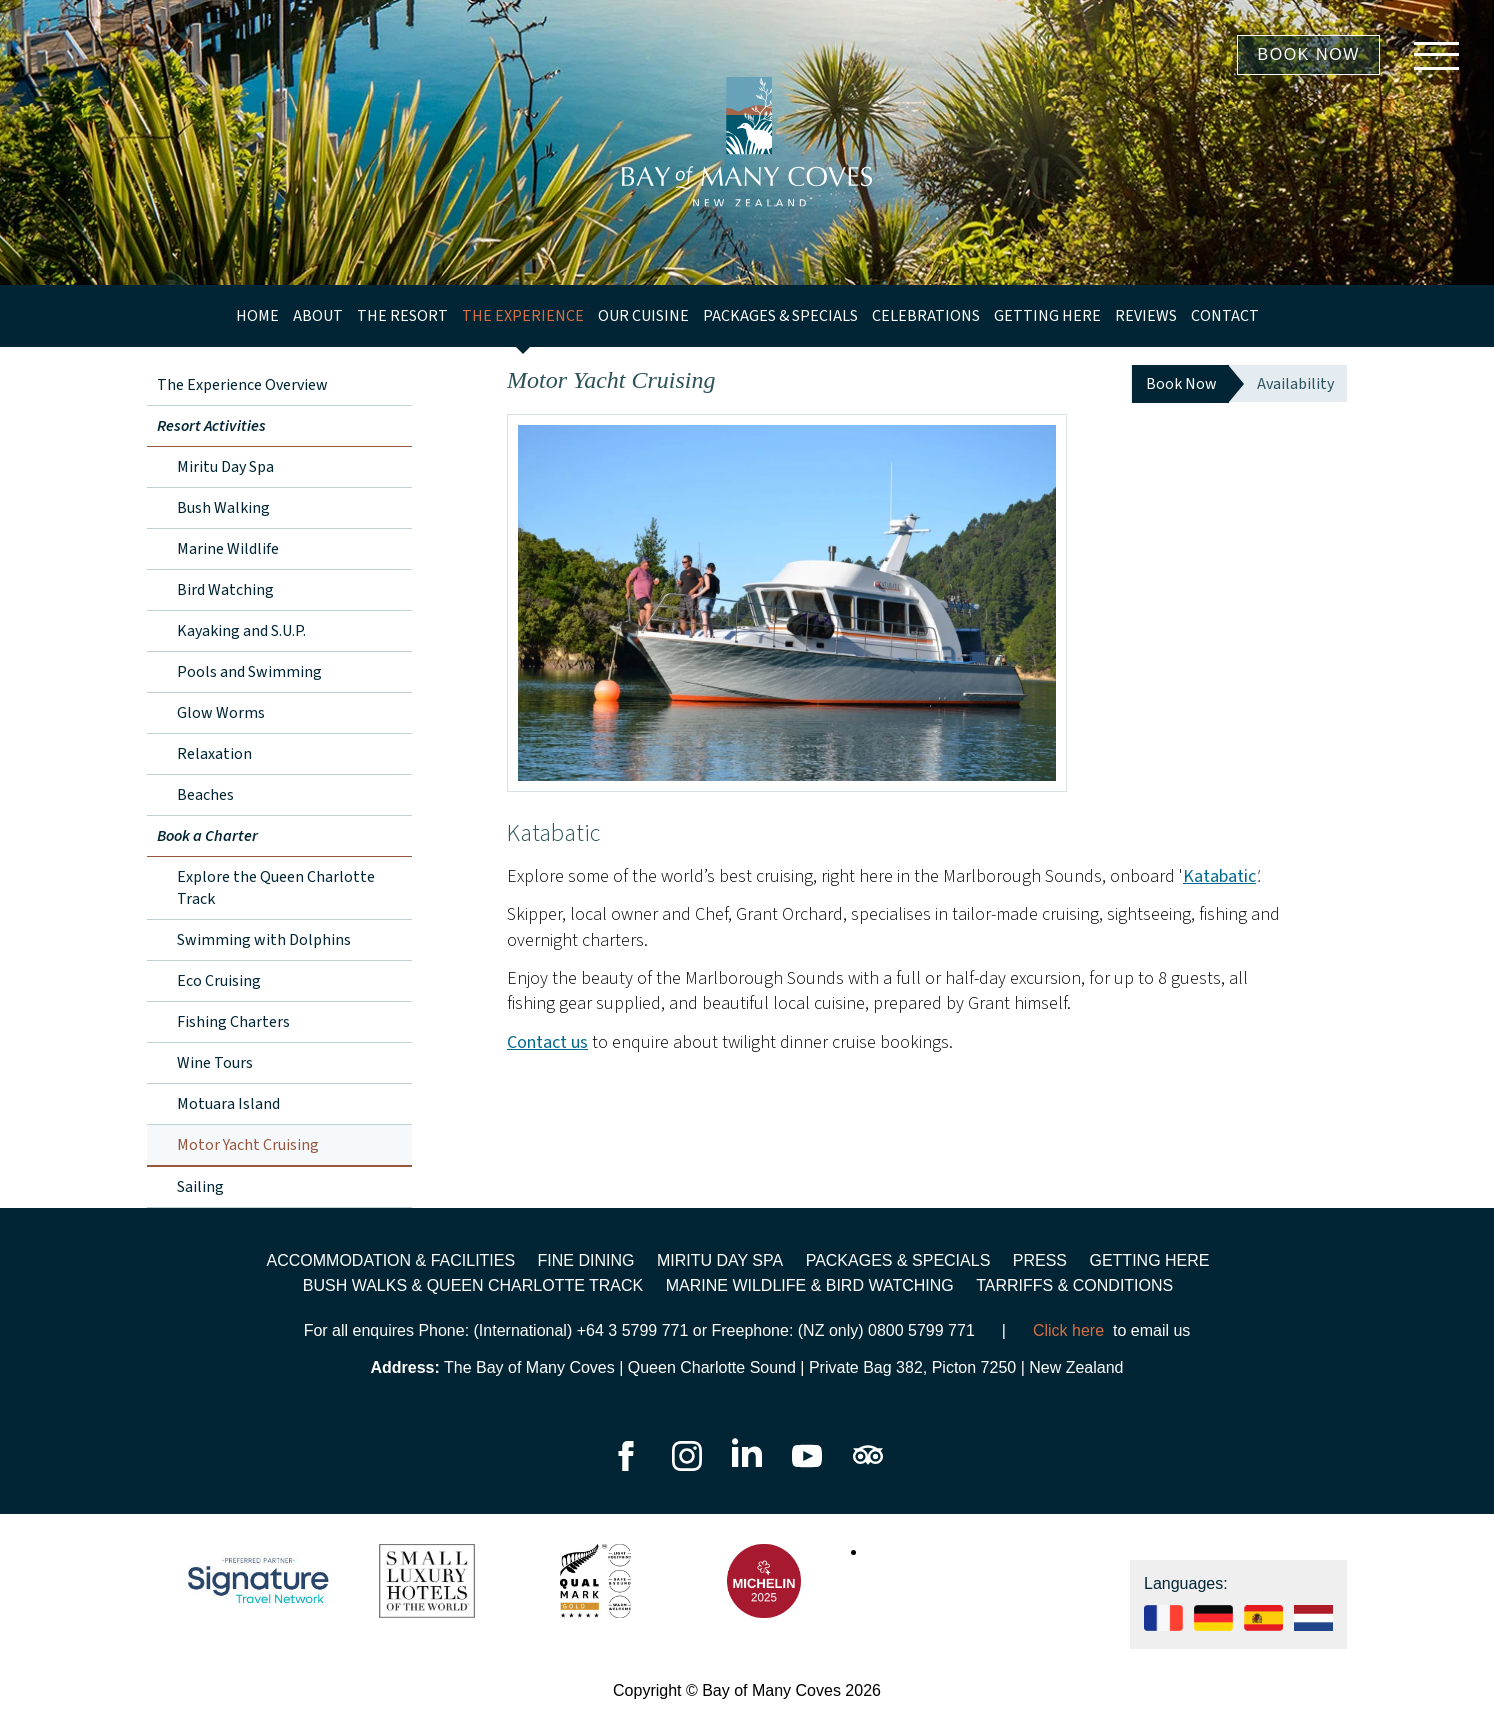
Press (1040, 1260)
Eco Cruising (219, 981)
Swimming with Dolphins (264, 940)
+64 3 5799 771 (633, 1330)
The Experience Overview (242, 385)
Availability (1295, 384)
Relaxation (214, 754)
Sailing (200, 1187)
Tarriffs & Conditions (1074, 1285)
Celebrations (926, 316)
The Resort (402, 316)
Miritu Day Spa (225, 467)
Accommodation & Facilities (391, 1260)
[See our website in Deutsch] (1213, 1625)
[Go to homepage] (747, 142)
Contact (1225, 316)
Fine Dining (586, 1260)
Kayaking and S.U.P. (241, 631)
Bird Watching (225, 590)
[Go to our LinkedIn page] (749, 1465)
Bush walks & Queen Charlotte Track (473, 1285)
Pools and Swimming (249, 672)
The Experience (523, 316)
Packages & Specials (780, 316)
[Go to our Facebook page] (626, 1465)
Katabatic (1219, 876)
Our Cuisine (643, 316)
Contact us (547, 1042)
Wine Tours (215, 1063)
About (318, 316)
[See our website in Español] (1263, 1625)
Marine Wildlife (228, 549)
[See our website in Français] (1163, 1625)
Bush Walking (223, 508)
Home (257, 316)
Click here (1068, 1330)
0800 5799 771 (921, 1330)
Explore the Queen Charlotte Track (276, 888)
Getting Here (1047, 316)
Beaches (205, 795)
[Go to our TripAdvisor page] (868, 1465)
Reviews (1146, 316)
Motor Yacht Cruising (248, 1145)
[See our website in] (1313, 1625)
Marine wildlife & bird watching (810, 1285)
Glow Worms (221, 713)
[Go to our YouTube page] (809, 1465)
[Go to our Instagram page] (689, 1465)
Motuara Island (228, 1104)
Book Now (1308, 54)
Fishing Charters (233, 1022)
